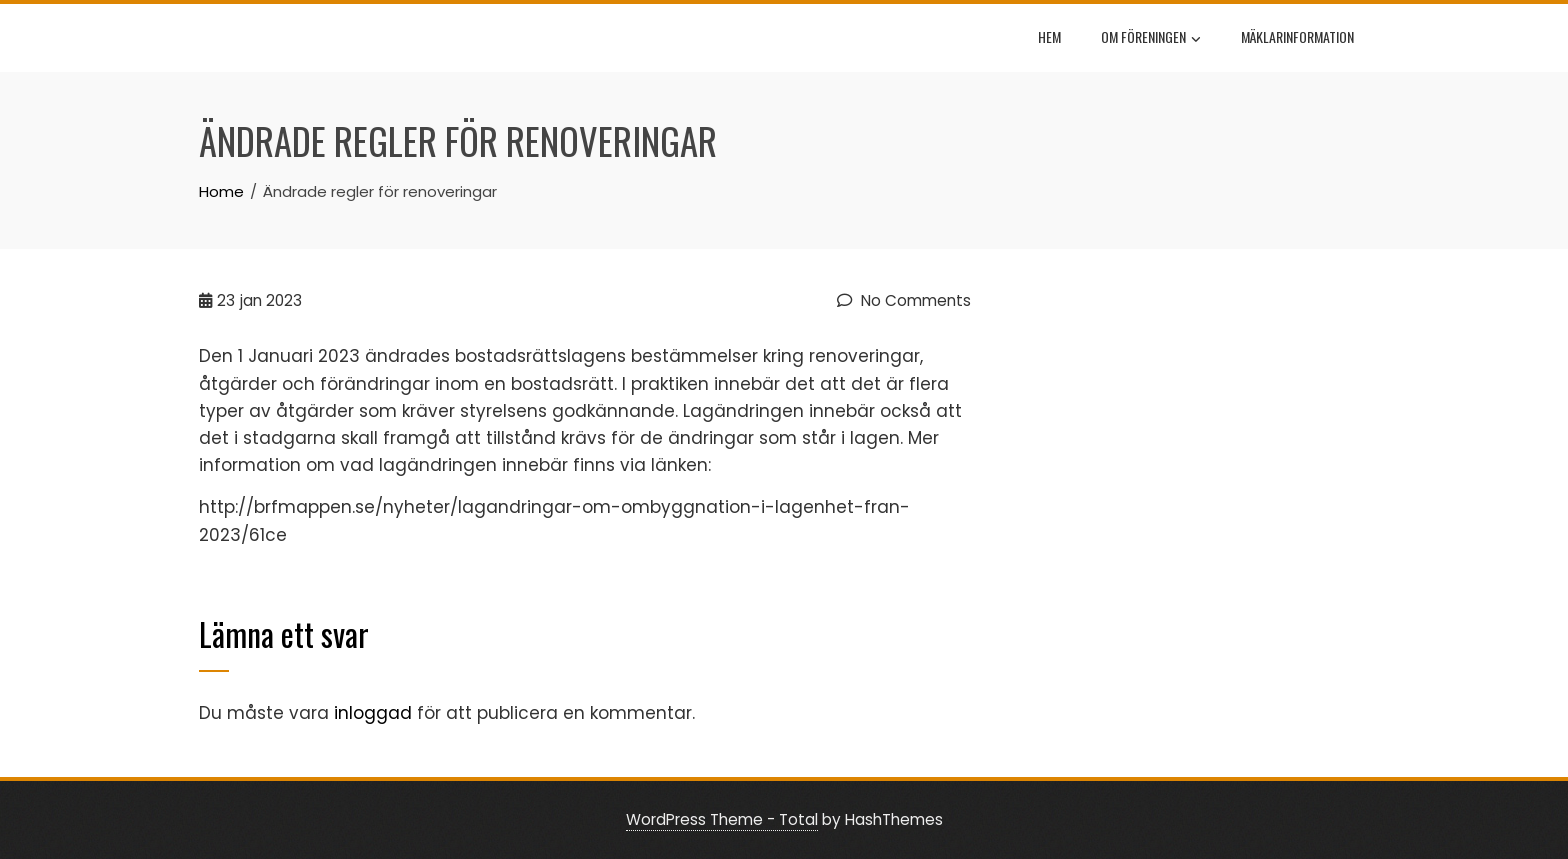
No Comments (904, 300)
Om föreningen (1151, 39)
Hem (1049, 36)
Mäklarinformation (1297, 36)
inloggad (373, 713)
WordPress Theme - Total (722, 819)
